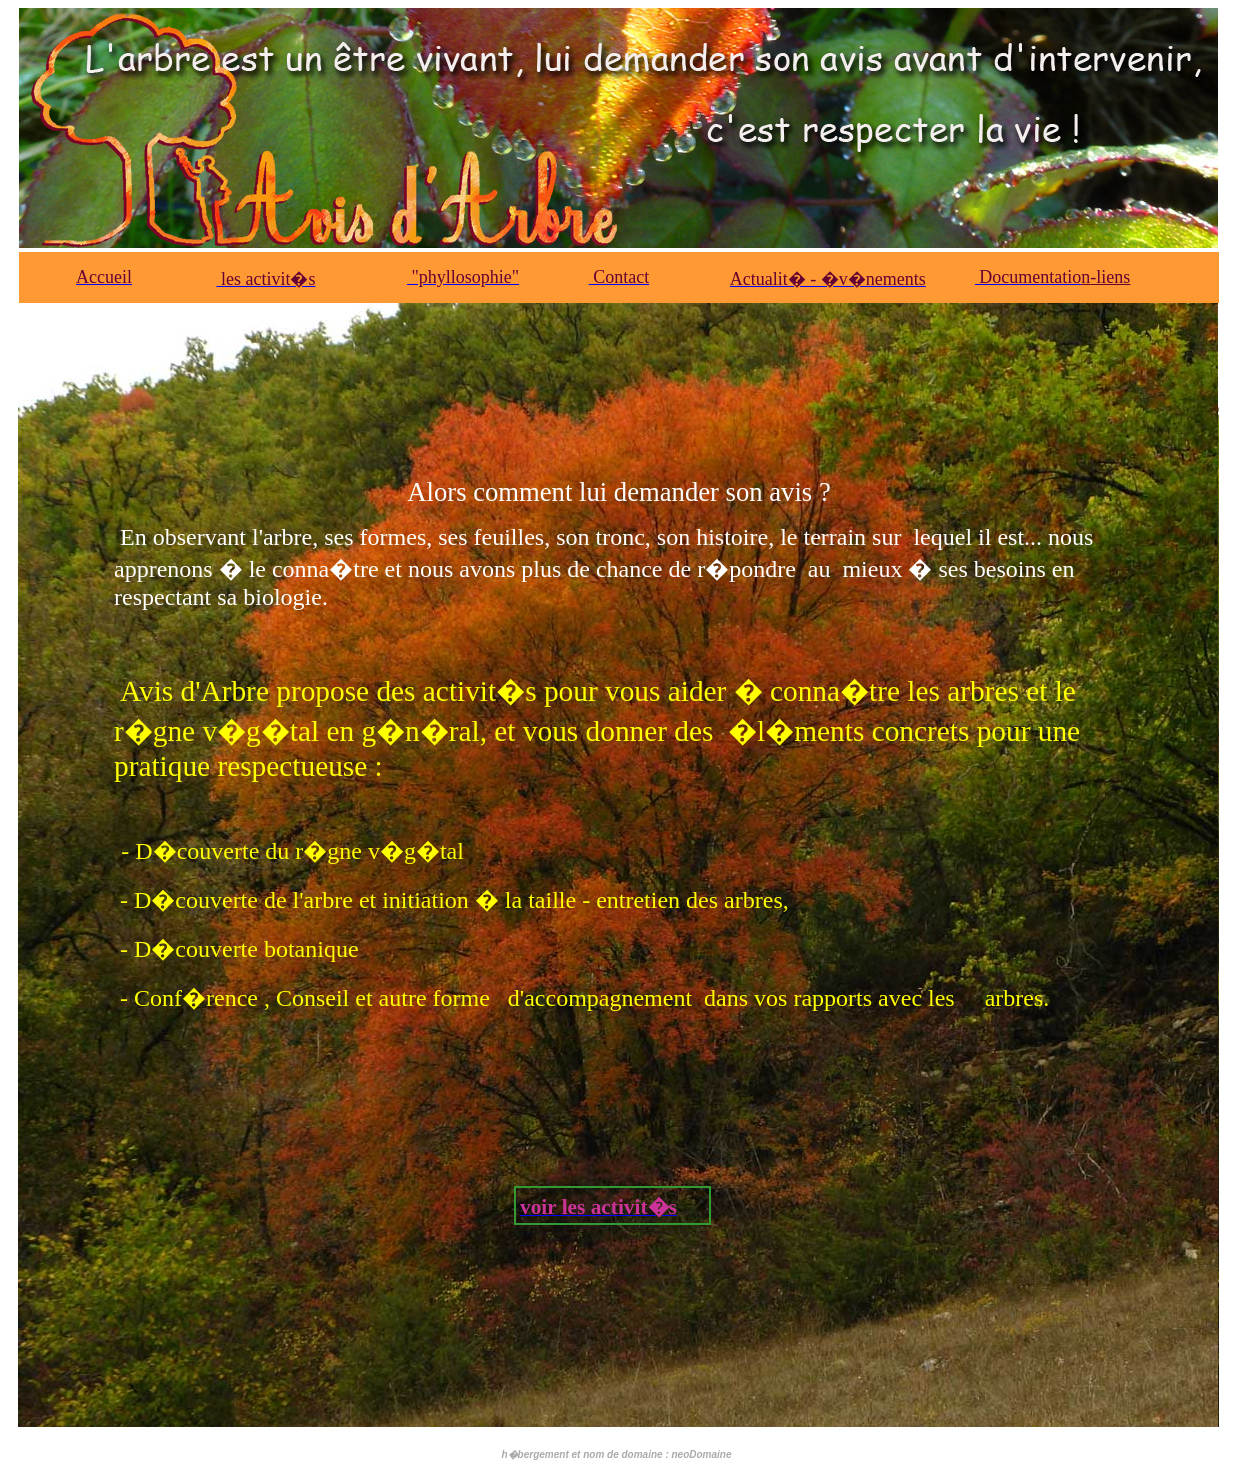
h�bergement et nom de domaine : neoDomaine (616, 1454)
